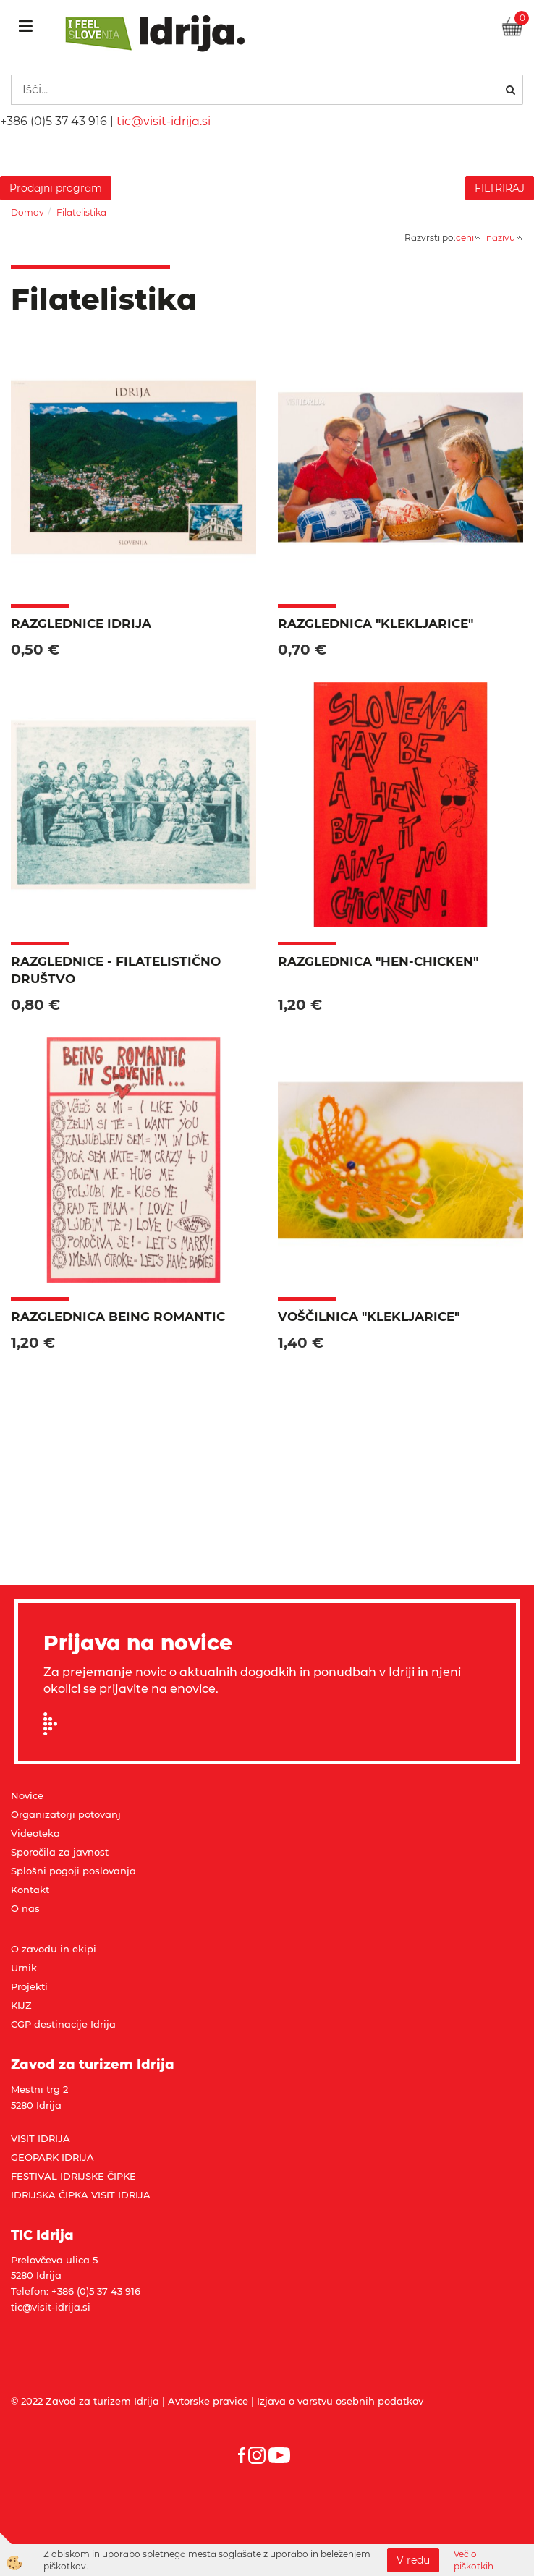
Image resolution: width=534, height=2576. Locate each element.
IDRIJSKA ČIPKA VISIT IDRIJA (81, 2195)
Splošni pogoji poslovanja (73, 1870)
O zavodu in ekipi (53, 1949)
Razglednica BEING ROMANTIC (118, 1316)
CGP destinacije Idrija (63, 2024)
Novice (27, 1795)
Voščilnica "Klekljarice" (368, 1316)
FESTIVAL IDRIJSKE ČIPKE (73, 2176)
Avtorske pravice (208, 2401)
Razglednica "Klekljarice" (375, 623)
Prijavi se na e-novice (55, 1723)
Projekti (29, 1986)
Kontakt (30, 1889)
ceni (469, 237)
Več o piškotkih (473, 2560)
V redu (413, 2560)
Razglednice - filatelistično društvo (116, 970)
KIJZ (21, 2005)
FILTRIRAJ (500, 188)
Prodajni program (55, 188)
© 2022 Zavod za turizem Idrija (85, 2401)
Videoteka (35, 1833)
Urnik (24, 1967)
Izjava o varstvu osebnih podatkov (340, 2401)
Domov (27, 212)
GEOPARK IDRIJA (52, 2157)
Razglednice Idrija (81, 623)
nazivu (504, 237)
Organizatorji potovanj (66, 1814)
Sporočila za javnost (60, 1852)
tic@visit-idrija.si (163, 121)
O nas (25, 1908)
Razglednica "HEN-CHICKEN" (378, 961)
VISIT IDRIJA (40, 2138)
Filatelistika (81, 212)
